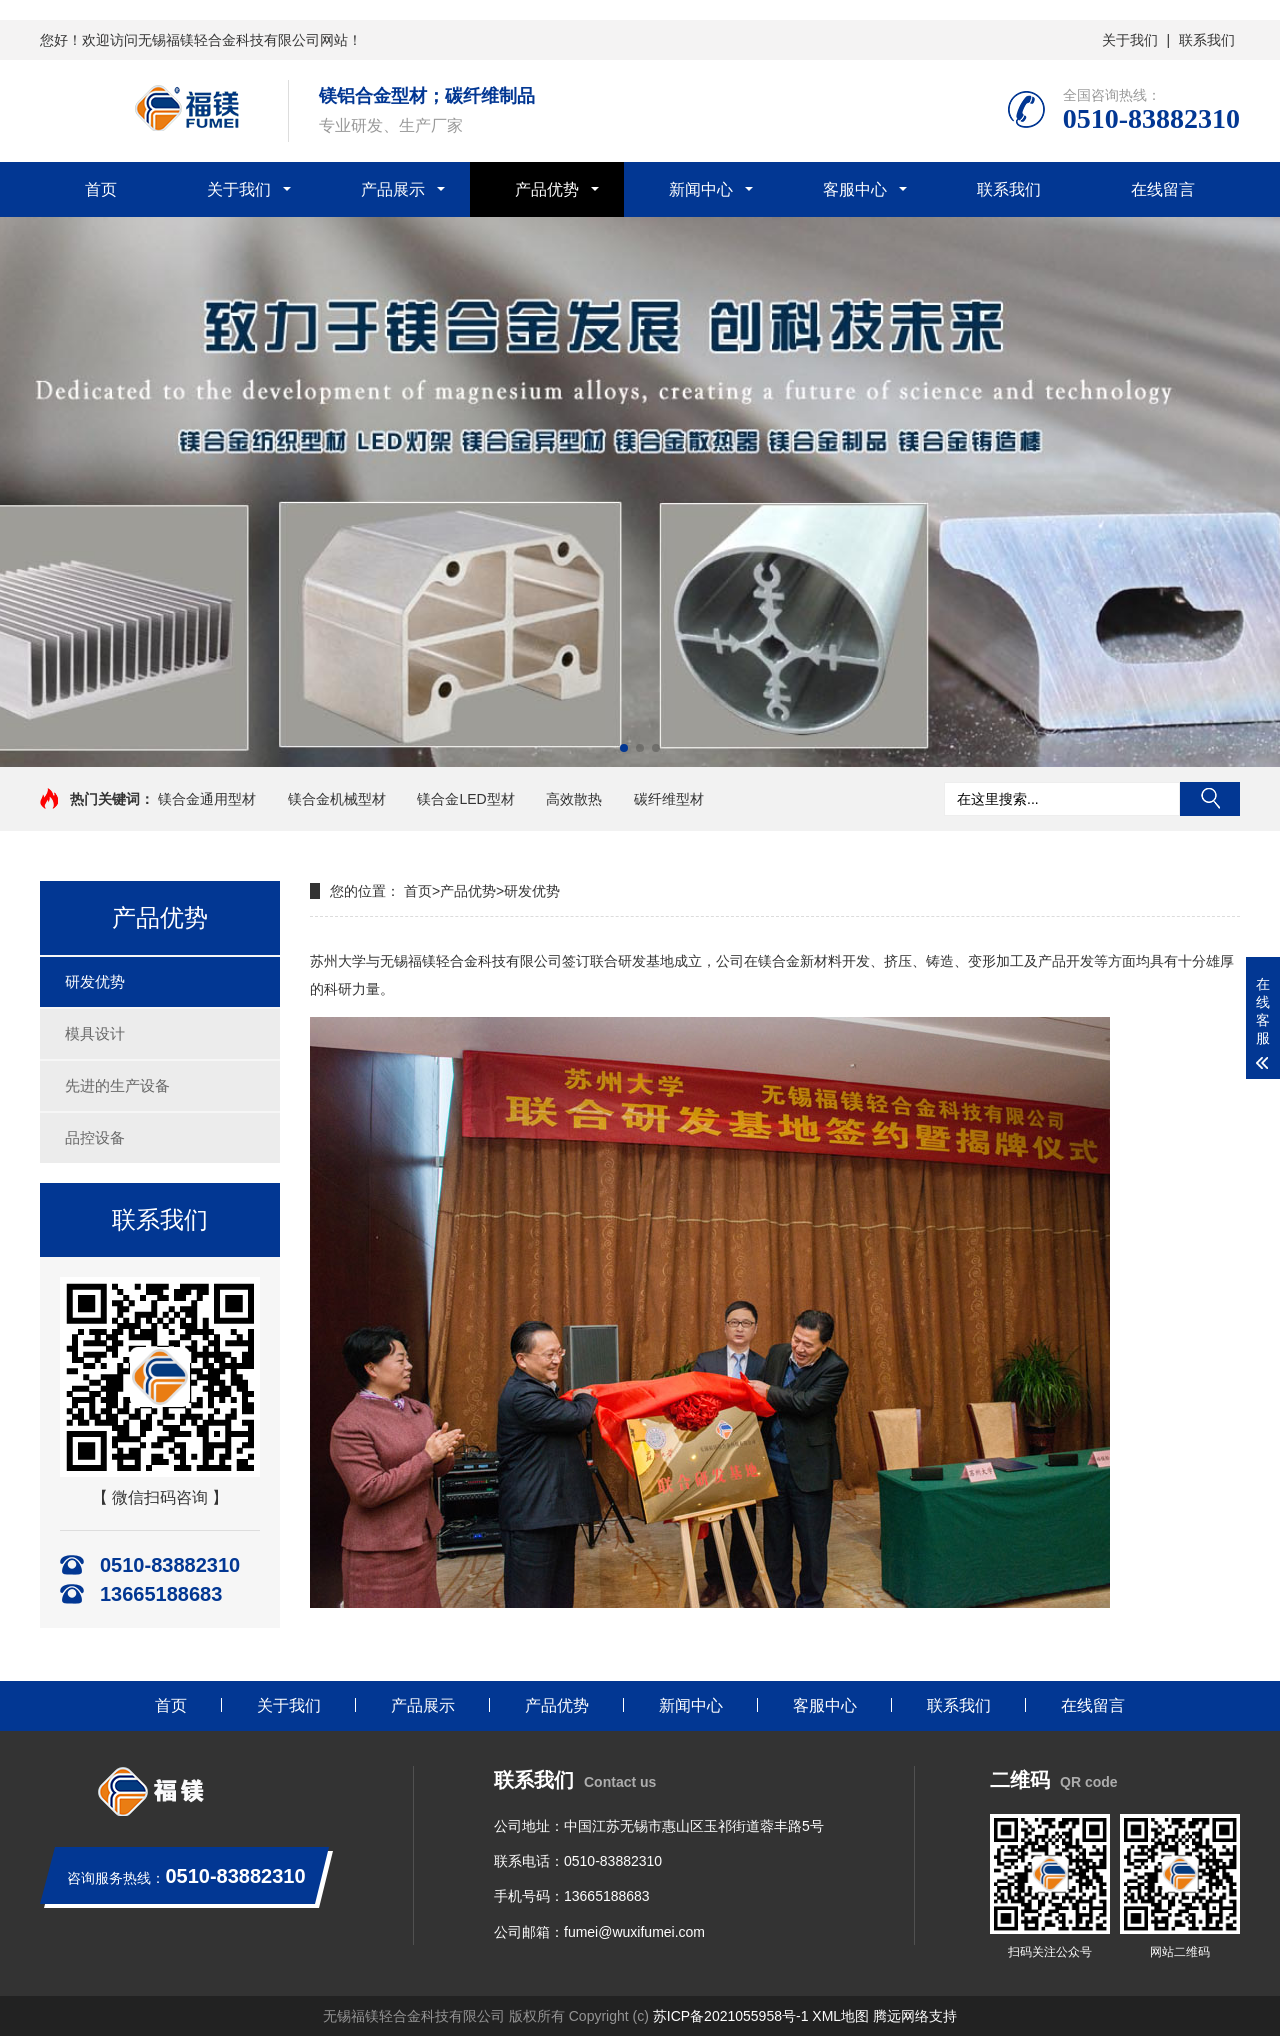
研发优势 (95, 981)
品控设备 (95, 1137)
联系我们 (1207, 40)
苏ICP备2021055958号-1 (731, 2016)
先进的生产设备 (117, 1085)
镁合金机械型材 (337, 799)
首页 (101, 189)
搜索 (1210, 799)
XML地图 (840, 2016)
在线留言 (1163, 189)
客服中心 (855, 189)
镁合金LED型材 (465, 799)
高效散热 (574, 799)
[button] (624, 748)
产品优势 (547, 189)
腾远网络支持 (915, 2016)
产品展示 (393, 189)
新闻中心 (701, 189)
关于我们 (1130, 40)
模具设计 (95, 1033)
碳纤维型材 (669, 799)
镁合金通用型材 (207, 799)
